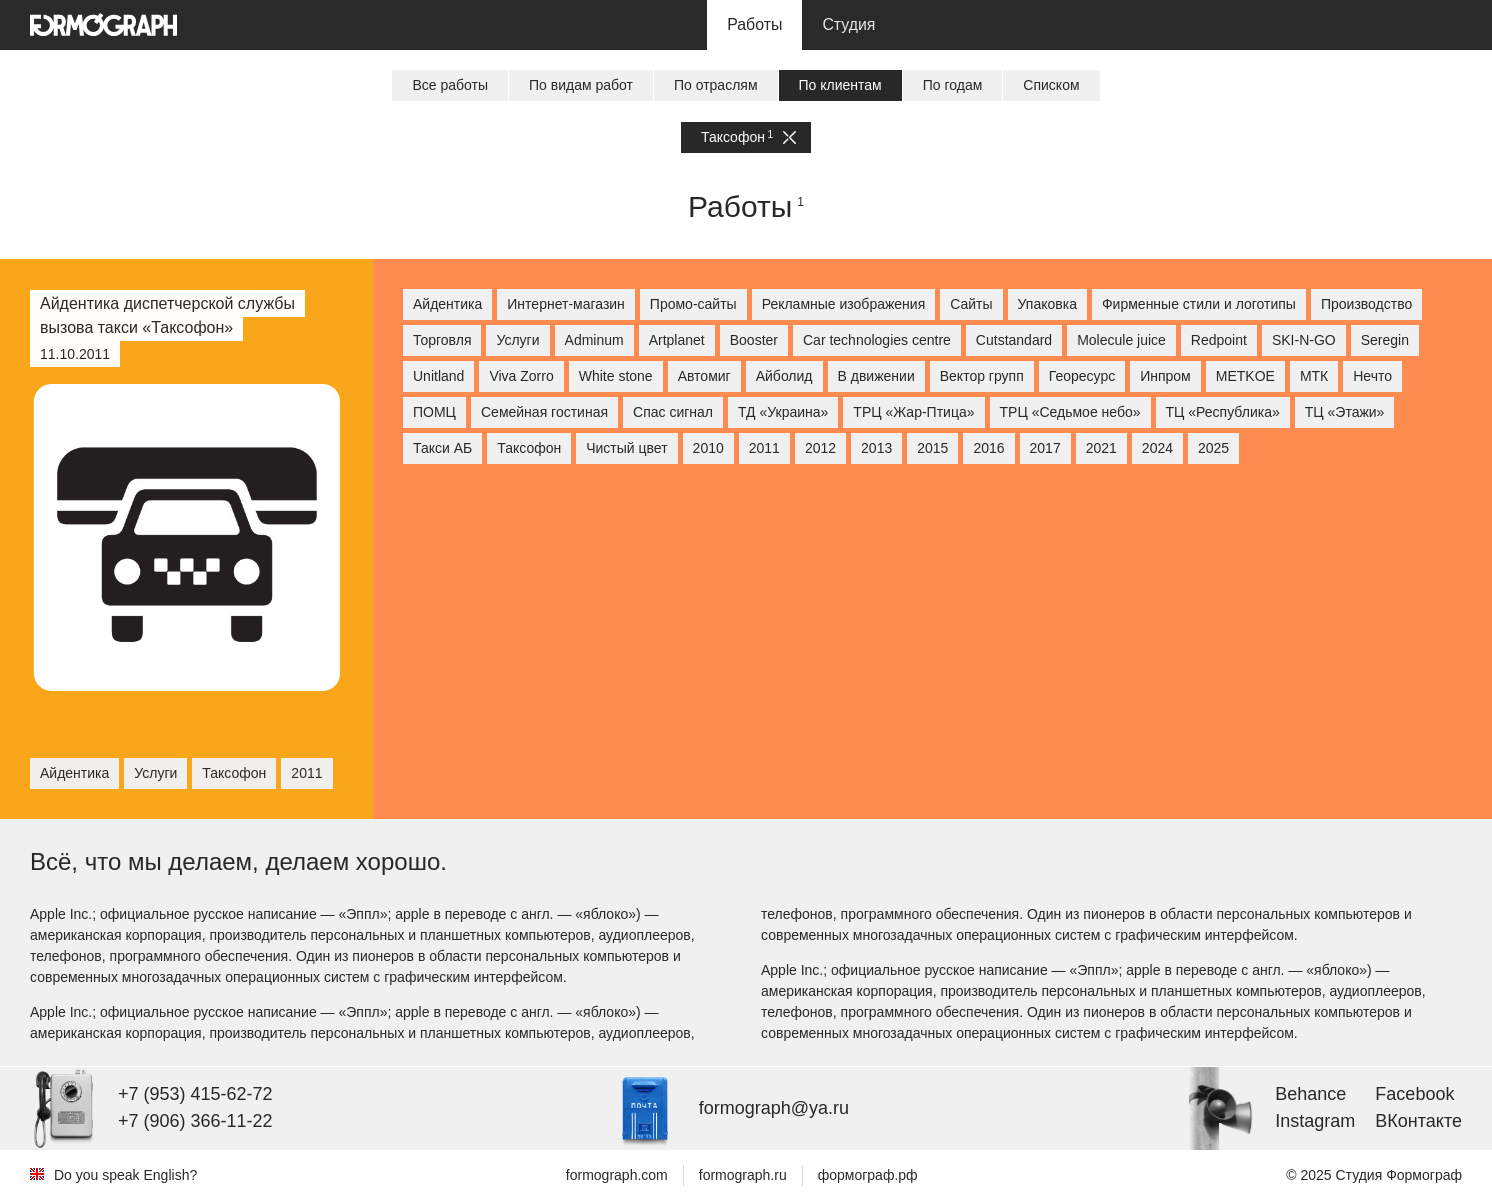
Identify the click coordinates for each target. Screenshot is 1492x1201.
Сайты (971, 304)
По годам (953, 85)
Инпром (1165, 376)
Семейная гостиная (544, 412)
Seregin (1385, 340)
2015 (932, 448)
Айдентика (447, 304)
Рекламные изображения (844, 304)
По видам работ (581, 85)
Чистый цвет (626, 448)
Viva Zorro (521, 376)
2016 (988, 448)
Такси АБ (442, 448)
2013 (876, 448)
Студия (848, 24)
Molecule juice (1121, 340)
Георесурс (1082, 376)
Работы (755, 24)
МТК (1314, 376)
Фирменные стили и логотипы (1199, 304)
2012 (820, 448)
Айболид (784, 376)
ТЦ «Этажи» (1345, 412)
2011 (764, 448)
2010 (708, 448)
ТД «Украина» (783, 412)
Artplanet (677, 340)
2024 (1157, 448)
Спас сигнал (673, 412)
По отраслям (716, 85)
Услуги (517, 340)
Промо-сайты (693, 304)
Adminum (594, 340)
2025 (1213, 448)
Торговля (442, 340)
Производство (1366, 304)
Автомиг (704, 376)
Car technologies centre (877, 340)
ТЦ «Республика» (1223, 412)
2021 (1101, 448)
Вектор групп (982, 376)
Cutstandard (1014, 340)
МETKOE (1245, 376)
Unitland (438, 376)
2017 (1045, 448)
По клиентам (840, 85)
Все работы (450, 85)
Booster (754, 340)
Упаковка (1047, 304)
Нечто (1372, 376)
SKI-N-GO (1304, 340)
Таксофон (748, 137)
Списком (1051, 85)
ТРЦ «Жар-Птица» (913, 412)
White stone (616, 376)
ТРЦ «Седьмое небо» (1070, 412)
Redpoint (1219, 340)
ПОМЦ (434, 412)
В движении (876, 376)
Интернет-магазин (566, 304)
